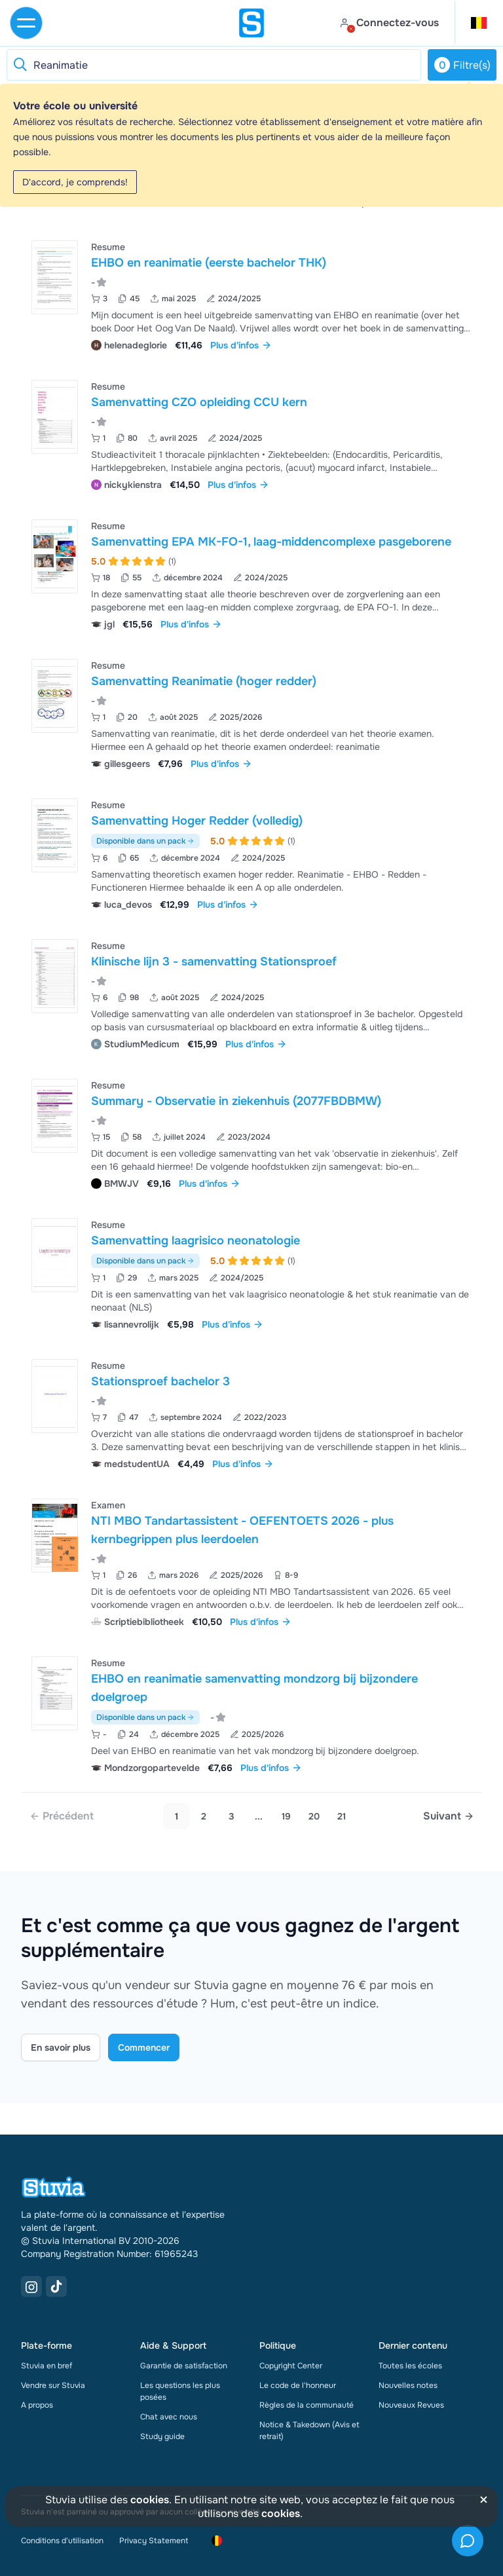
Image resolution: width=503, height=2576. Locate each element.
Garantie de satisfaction (183, 2366)
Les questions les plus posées (180, 2391)
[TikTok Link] (56, 2286)
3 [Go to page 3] (231, 1816)
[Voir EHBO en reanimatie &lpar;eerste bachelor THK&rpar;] (251, 294)
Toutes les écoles (410, 2366)
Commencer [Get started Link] (144, 2047)
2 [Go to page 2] (203, 1816)
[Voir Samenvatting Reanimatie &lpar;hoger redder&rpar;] (251, 712)
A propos (37, 2405)
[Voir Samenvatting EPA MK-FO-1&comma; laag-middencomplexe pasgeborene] (251, 573)
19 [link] (286, 1816)
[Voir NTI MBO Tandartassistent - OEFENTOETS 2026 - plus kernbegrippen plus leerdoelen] (251, 1561)
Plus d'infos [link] (241, 345)
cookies (149, 2500)
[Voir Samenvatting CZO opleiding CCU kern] (251, 433)
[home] (251, 23)
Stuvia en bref (46, 2366)
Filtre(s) (462, 65)
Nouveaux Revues (411, 2405)
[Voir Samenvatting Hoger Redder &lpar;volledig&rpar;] (251, 853)
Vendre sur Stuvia (53, 2385)
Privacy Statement (153, 2540)
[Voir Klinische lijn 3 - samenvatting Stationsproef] (251, 993)
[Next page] (448, 1816)
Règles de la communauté (306, 2405)
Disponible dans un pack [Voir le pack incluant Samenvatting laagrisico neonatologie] (145, 1261)
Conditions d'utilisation (62, 2540)
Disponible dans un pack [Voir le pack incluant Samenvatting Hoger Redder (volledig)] (145, 841)
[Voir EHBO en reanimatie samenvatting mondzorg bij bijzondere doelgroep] (251, 1714)
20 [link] (314, 1816)
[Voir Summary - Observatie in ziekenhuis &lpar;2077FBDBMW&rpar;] (251, 1132)
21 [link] (341, 1816)
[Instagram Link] (31, 2286)
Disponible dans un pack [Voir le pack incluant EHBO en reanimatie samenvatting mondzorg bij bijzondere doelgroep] (145, 1717)
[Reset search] (20, 65)
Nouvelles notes (408, 2385)
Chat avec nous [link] (168, 2417)
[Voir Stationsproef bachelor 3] (251, 1413)
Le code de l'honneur (297, 2385)
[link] (61, 1816)
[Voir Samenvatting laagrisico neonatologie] (251, 1273)
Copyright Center (290, 2366)
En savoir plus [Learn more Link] (60, 2047)
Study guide (162, 2436)
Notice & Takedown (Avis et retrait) (309, 2430)
